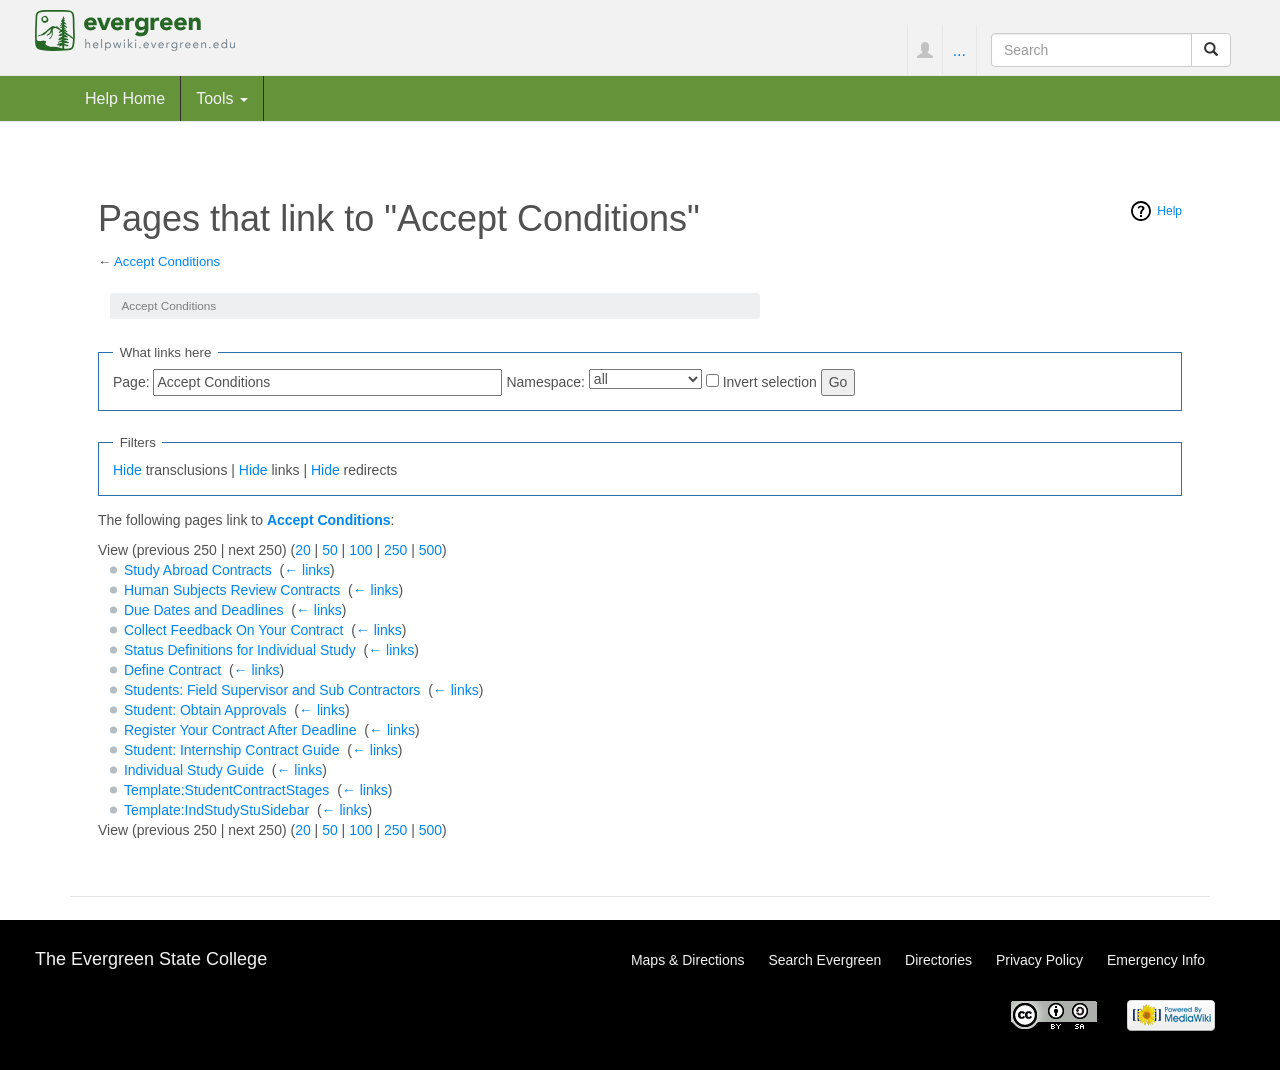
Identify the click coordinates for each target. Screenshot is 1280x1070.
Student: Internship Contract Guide (232, 750)
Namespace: (545, 382)
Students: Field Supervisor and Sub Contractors (272, 690)
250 (395, 550)
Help (1169, 211)
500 (430, 550)
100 (360, 550)
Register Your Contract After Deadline (240, 730)
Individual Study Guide (194, 770)
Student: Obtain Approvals (205, 710)
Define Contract (172, 670)
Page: (131, 382)
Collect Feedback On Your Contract (233, 630)
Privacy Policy (1039, 960)
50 (330, 550)
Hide (127, 470)
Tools (222, 98)
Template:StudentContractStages (226, 790)
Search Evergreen (824, 960)
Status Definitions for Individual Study (240, 650)
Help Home (125, 98)
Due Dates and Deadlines (204, 610)
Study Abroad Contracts (198, 570)
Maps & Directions (688, 960)
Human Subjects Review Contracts (232, 590)
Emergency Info (1156, 960)
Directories (938, 960)
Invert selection (770, 382)
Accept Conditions (167, 261)
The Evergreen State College (151, 959)
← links (307, 570)
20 (303, 550)
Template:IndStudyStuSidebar (216, 810)
